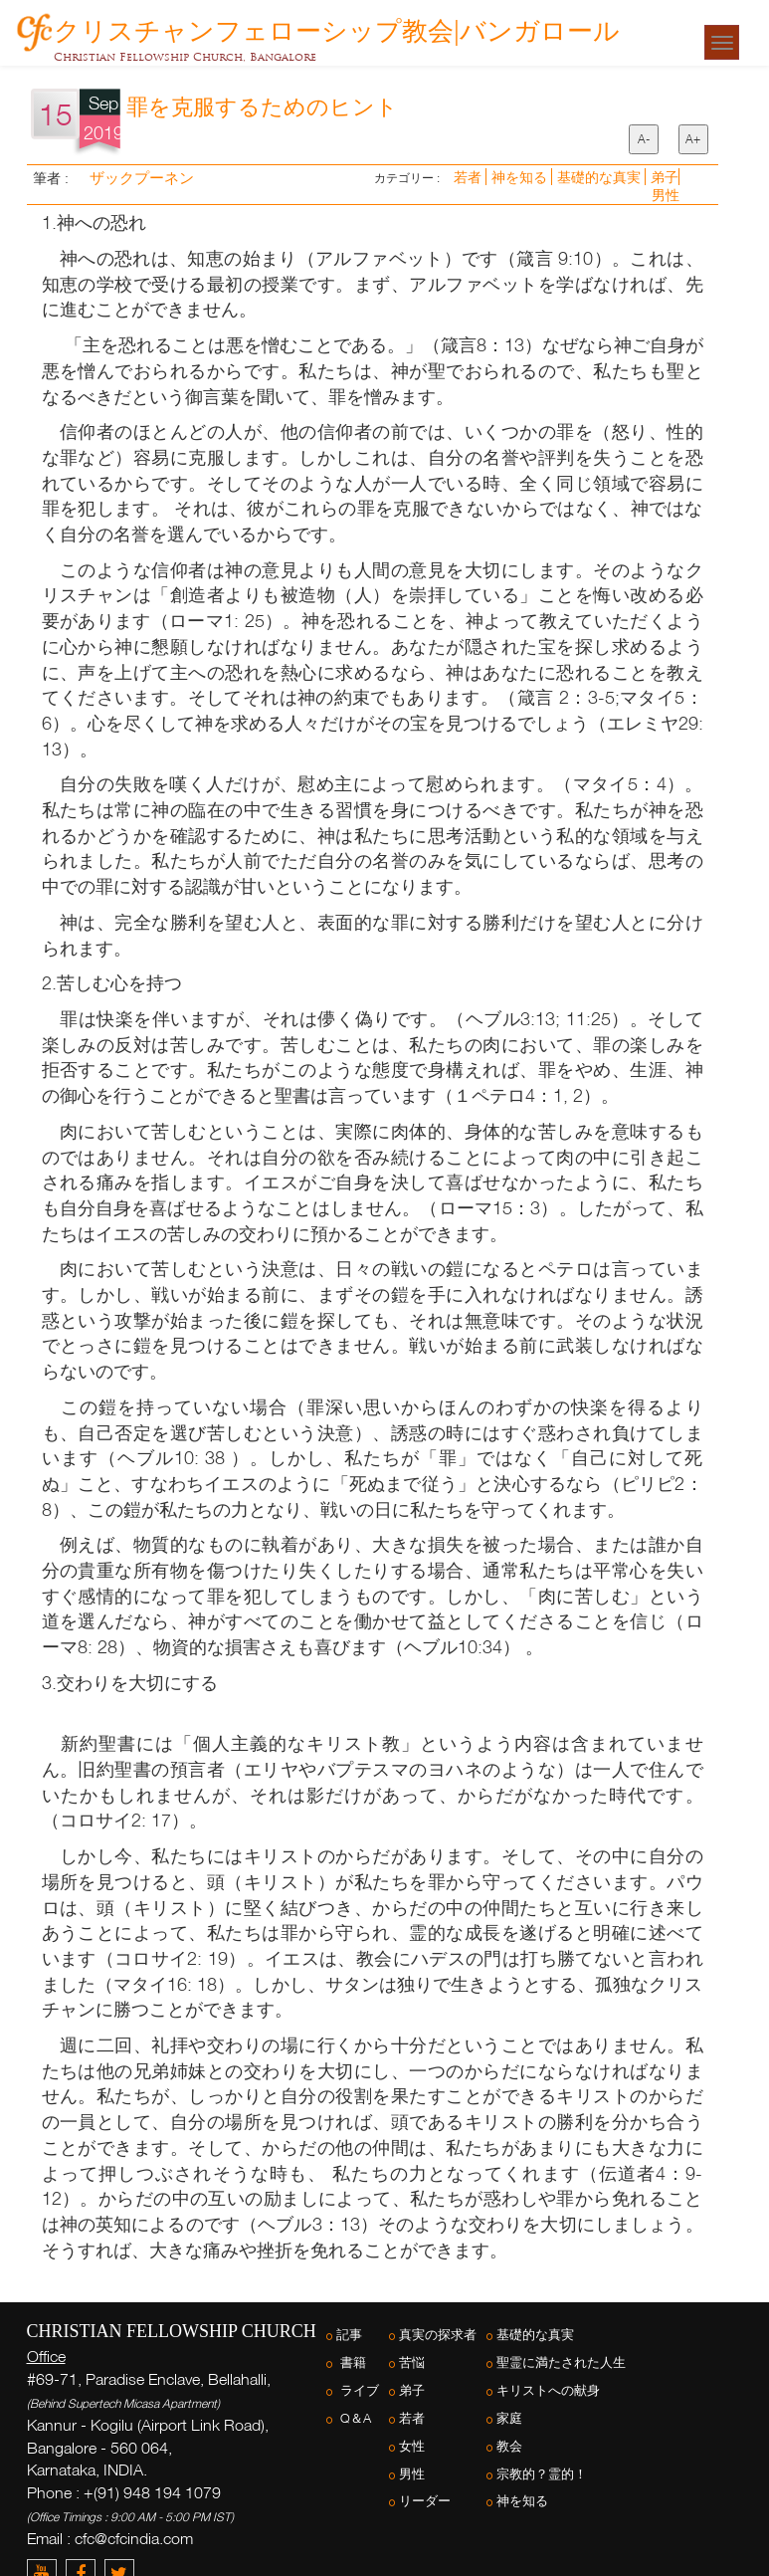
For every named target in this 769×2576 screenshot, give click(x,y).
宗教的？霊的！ (541, 2474)
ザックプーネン (140, 177)
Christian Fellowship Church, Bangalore (185, 57)
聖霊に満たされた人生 (561, 2362)
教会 (509, 2446)
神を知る (521, 176)
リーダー (425, 2500)
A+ (692, 138)
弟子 (664, 176)
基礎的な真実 (601, 176)
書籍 (351, 2362)
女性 (412, 2446)
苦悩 (412, 2362)
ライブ (357, 2390)
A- (644, 138)
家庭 (509, 2418)
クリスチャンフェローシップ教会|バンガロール (337, 27)
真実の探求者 (438, 2334)
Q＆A (353, 2418)
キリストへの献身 (548, 2390)
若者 (469, 176)
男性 (665, 194)
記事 (349, 2334)
